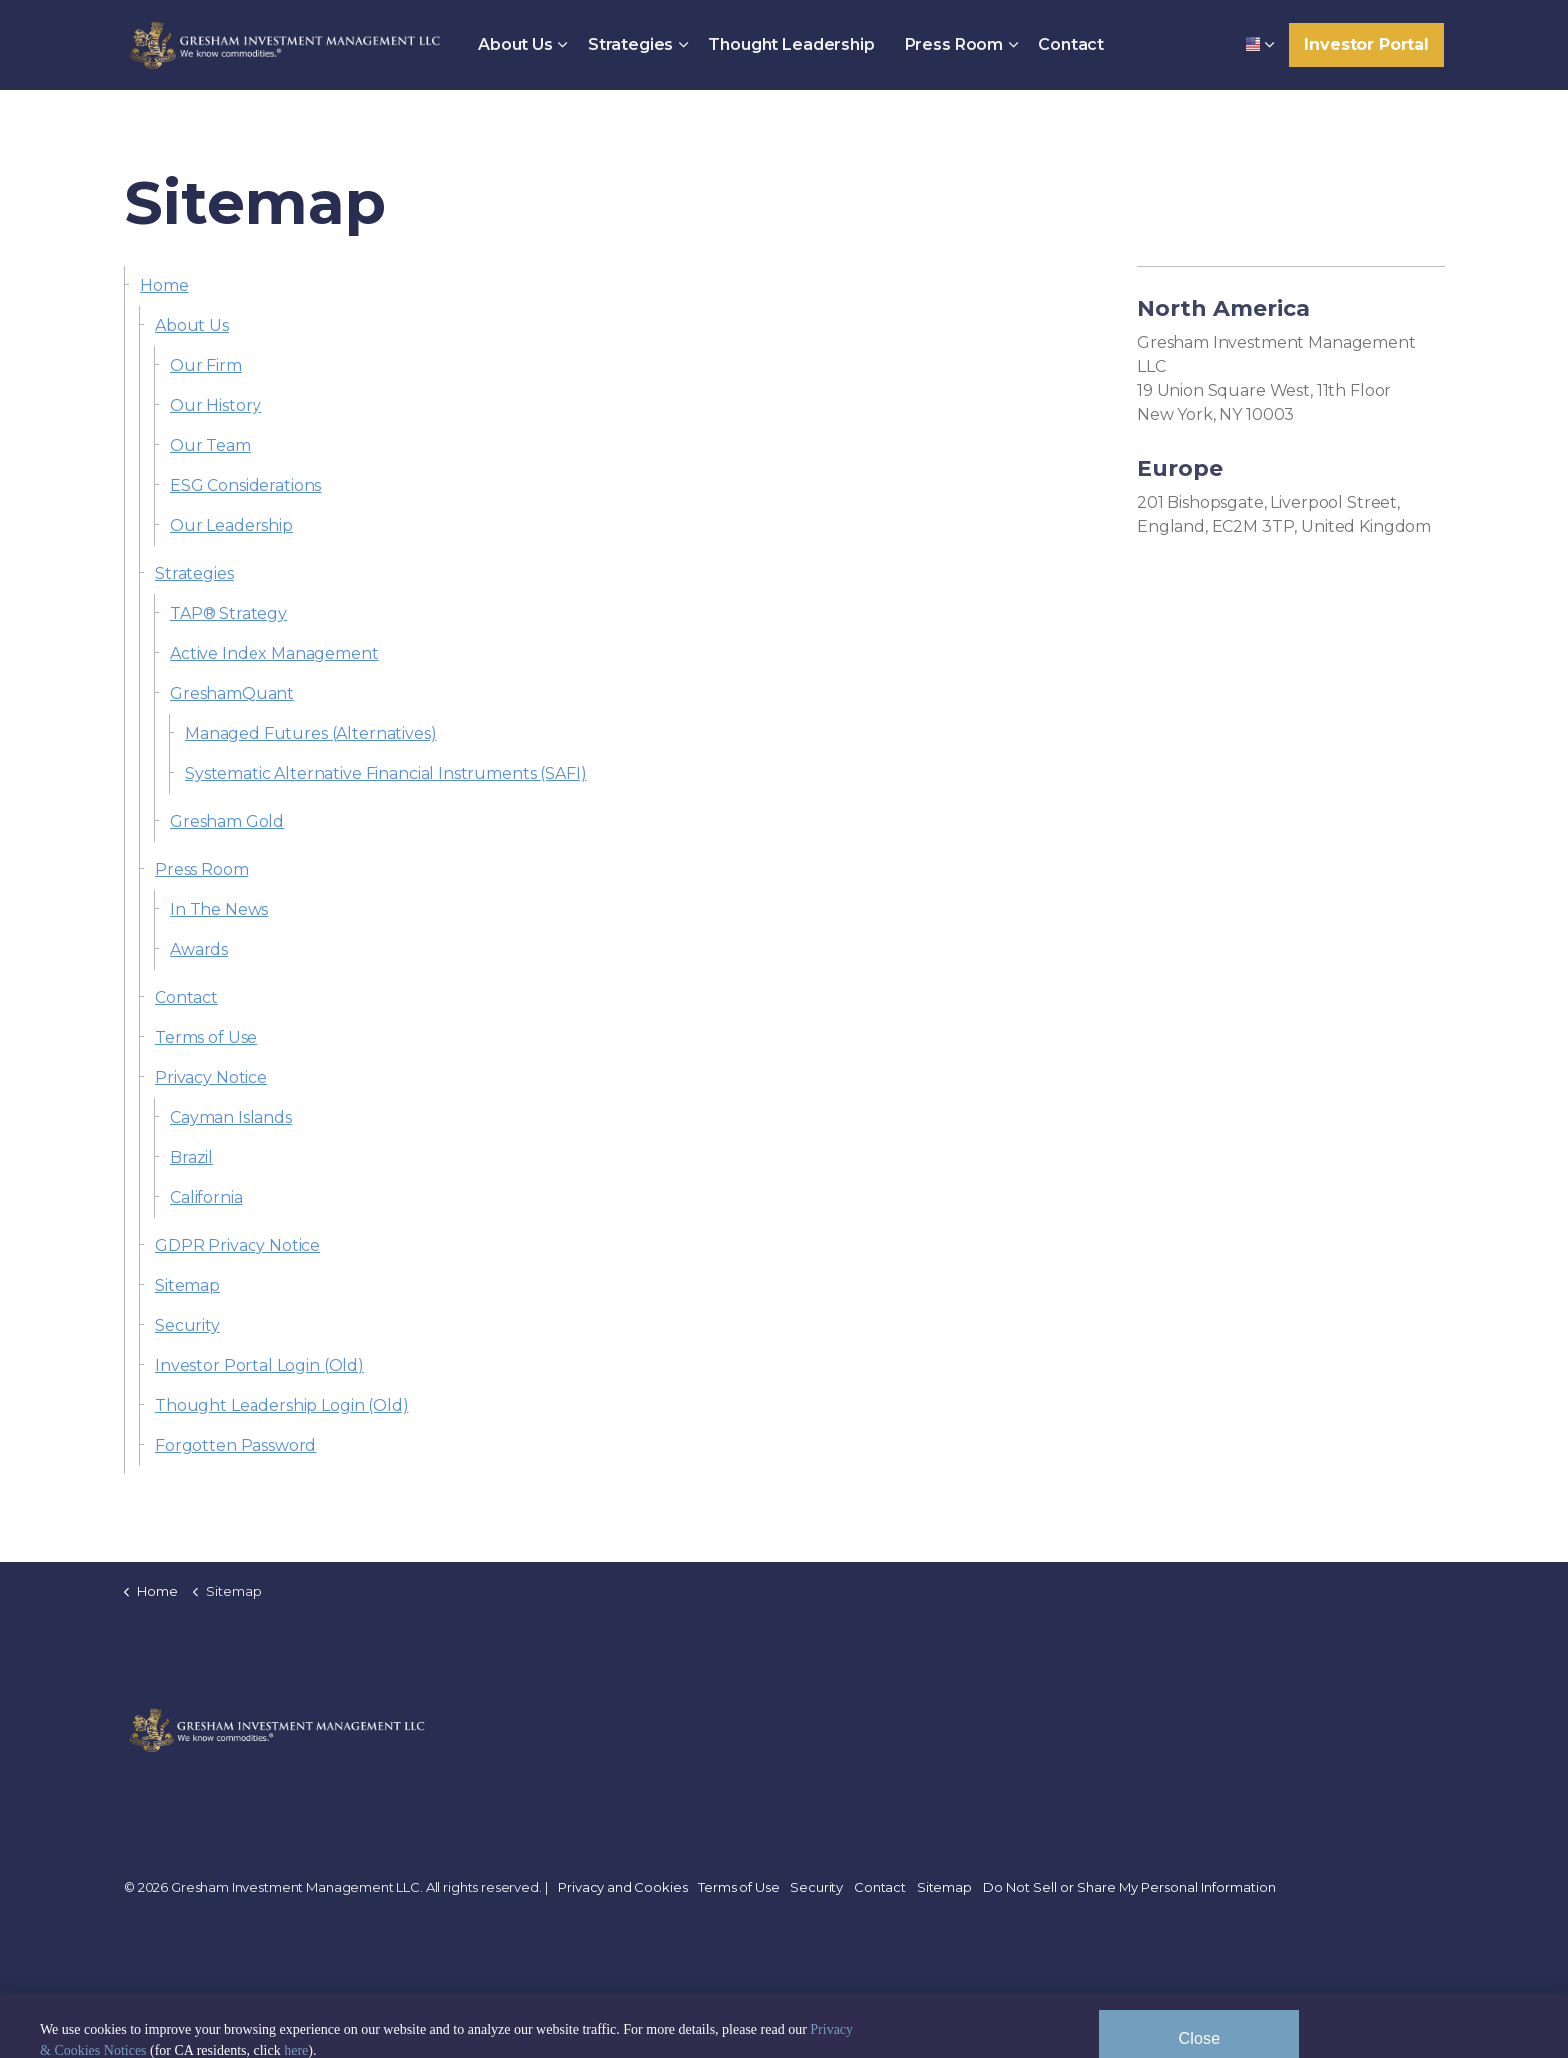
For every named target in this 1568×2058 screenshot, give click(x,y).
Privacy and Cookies (622, 1887)
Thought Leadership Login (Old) (282, 1405)
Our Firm (206, 365)
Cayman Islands (231, 1117)
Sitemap (187, 1285)
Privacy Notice (211, 1077)
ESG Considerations (245, 485)
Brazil (191, 1157)
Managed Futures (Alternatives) (311, 733)
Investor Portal (1366, 45)
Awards (199, 949)
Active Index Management (274, 653)
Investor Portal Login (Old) (259, 1365)
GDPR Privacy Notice (237, 1245)
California (206, 1197)
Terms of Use (206, 1037)
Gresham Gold (227, 821)
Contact (1071, 44)
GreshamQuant (232, 693)
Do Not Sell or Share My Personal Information (1129, 1887)
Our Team (210, 445)
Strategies (631, 44)
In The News (219, 909)
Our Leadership (231, 525)
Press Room (954, 44)
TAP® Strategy (228, 613)
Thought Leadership (791, 44)
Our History (215, 405)
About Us (515, 44)
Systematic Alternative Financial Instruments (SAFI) (385, 773)
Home (164, 285)
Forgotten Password (235, 1445)
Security (187, 1325)
